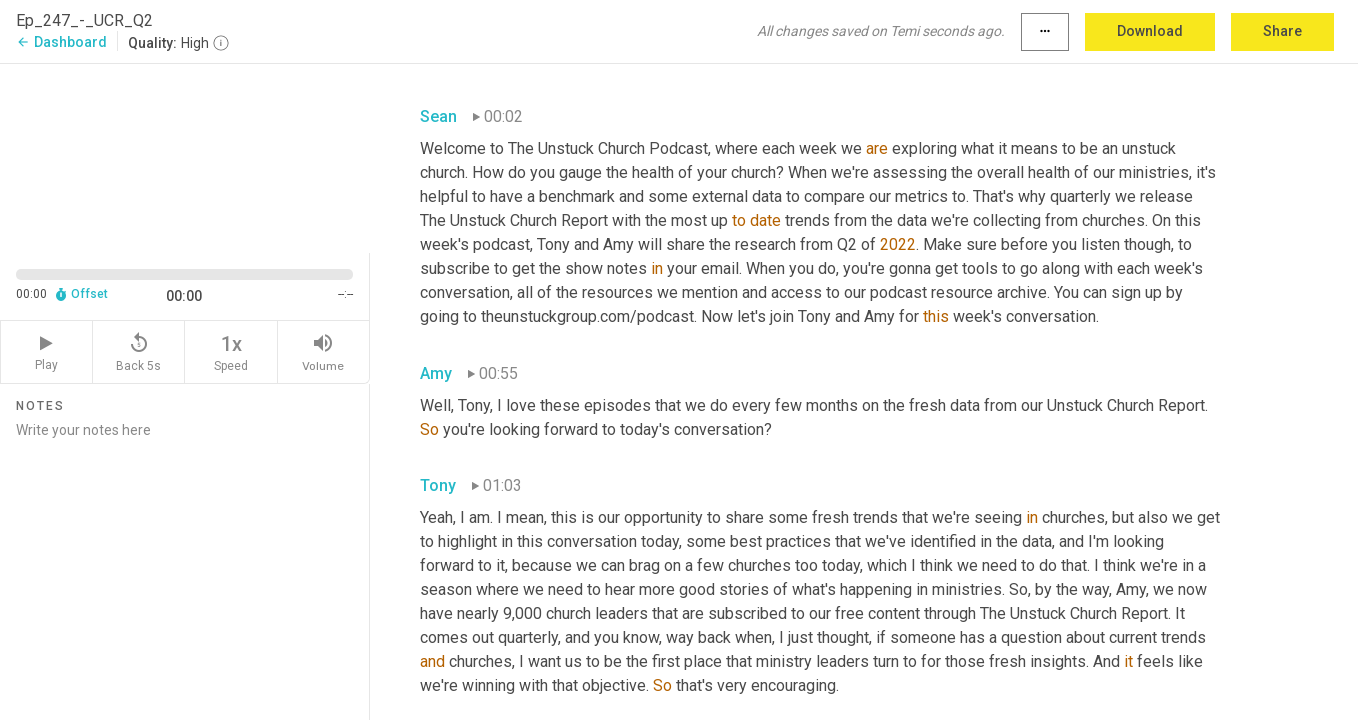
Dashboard (61, 42)
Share (1282, 31)
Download (1150, 31)
